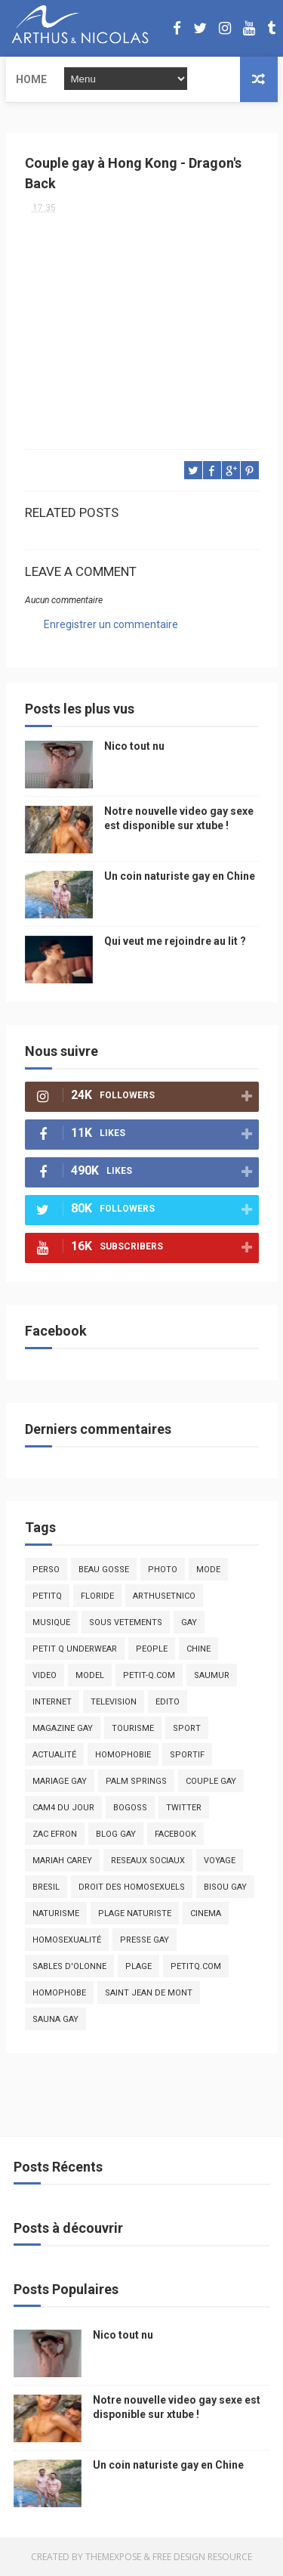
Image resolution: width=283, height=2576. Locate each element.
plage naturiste (134, 1913)
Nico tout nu (134, 746)
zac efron (54, 1834)
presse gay (144, 1940)
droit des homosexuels (131, 1887)
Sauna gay (55, 2019)
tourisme (133, 1728)
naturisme (55, 1913)
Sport (187, 1728)
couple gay (211, 1781)
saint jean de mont (148, 1993)
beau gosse (103, 1569)
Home (31, 79)
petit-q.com (149, 1675)
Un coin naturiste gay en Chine (179, 876)
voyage (219, 1860)
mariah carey (62, 1860)
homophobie (123, 1755)
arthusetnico (164, 1596)
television (114, 1702)
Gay (189, 1622)
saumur (211, 1675)
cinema (205, 1913)
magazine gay (62, 1728)
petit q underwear (74, 1649)
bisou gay (225, 1887)
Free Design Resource (202, 2556)
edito (167, 1702)
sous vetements (125, 1622)
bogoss (130, 1808)
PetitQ (47, 1596)
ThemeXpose (113, 2556)
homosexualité (66, 1940)
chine (198, 1649)
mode (208, 1569)
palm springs (136, 1781)
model (89, 1675)
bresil (46, 1887)
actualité (54, 1755)
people (152, 1649)
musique (51, 1622)
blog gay (116, 1834)
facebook (175, 1834)
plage (138, 1966)
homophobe (59, 1993)
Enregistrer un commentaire (111, 624)
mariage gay (59, 1781)
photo (162, 1569)
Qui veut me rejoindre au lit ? (175, 941)
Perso (46, 1569)
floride (97, 1596)
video (44, 1675)
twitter (183, 1808)
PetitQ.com (196, 1966)
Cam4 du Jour (63, 1808)
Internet (52, 1702)
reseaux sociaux (148, 1860)
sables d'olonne (69, 1966)
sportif (187, 1755)
